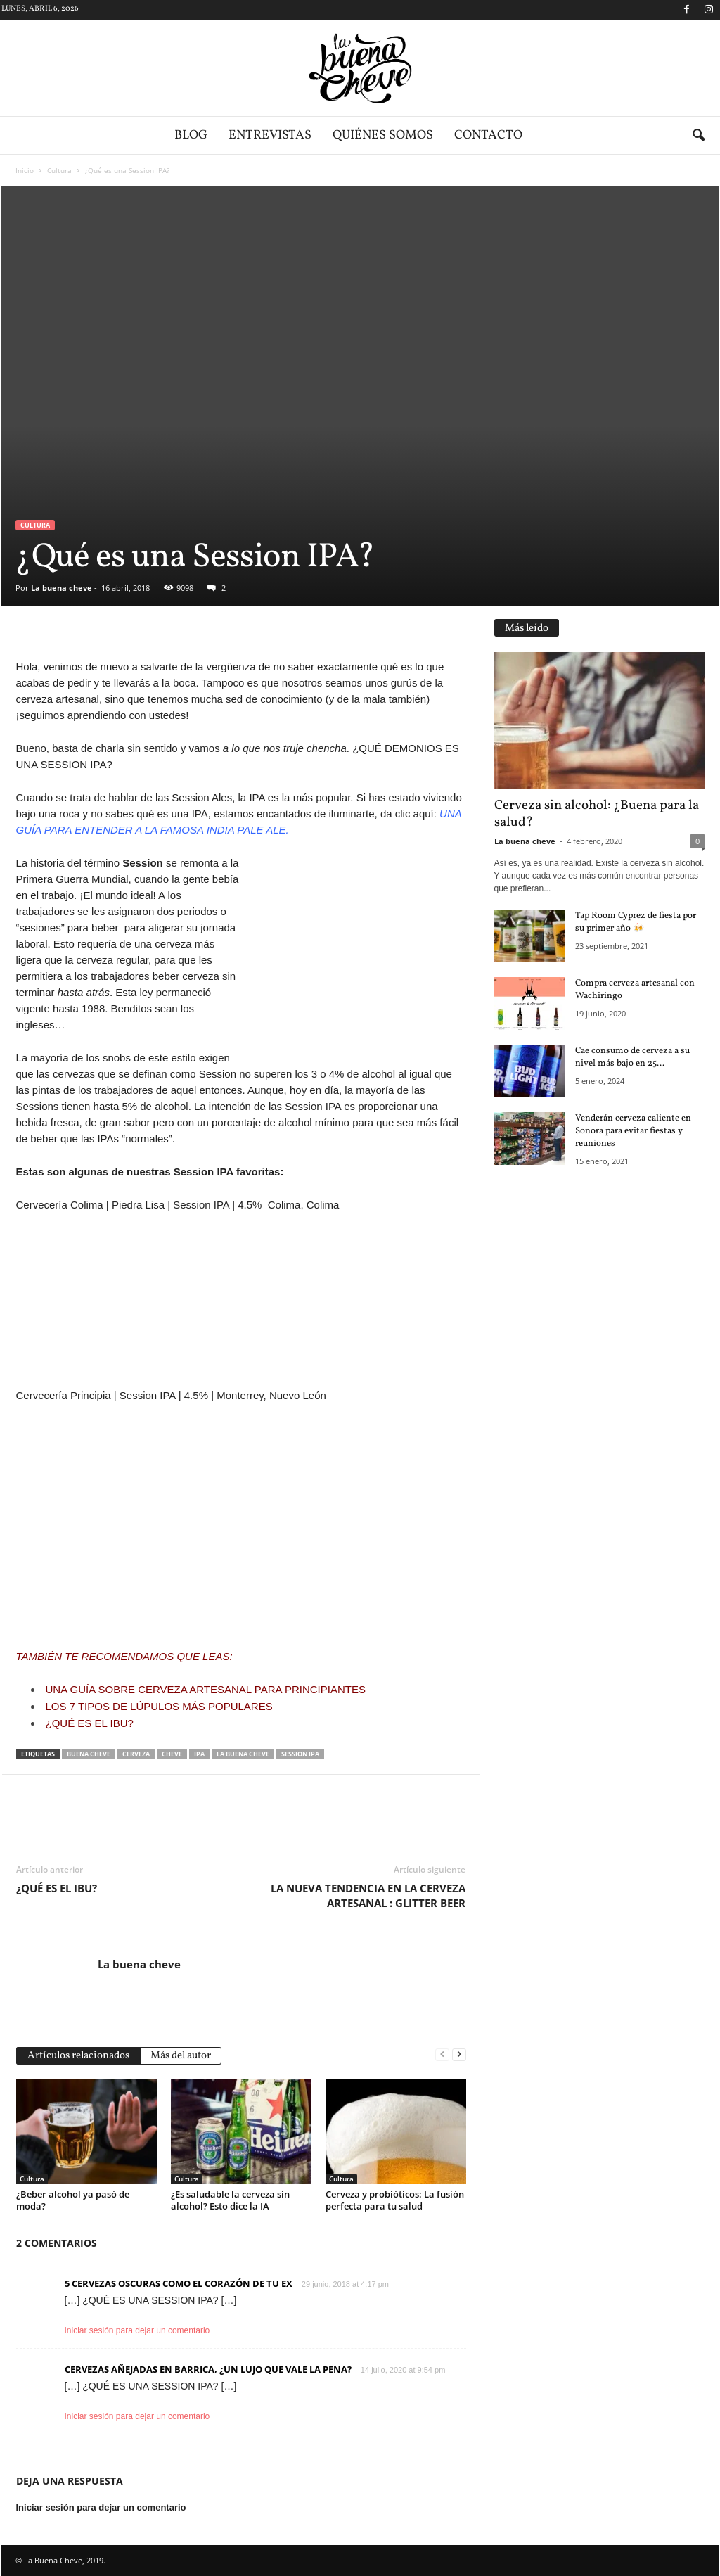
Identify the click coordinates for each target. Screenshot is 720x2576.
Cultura (59, 170)
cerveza (136, 1754)
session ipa (300, 1754)
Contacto (488, 135)
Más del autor (180, 2055)
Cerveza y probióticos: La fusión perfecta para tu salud (395, 2200)
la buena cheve (243, 1754)
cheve (172, 1754)
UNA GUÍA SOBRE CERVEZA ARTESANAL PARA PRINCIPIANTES (206, 1689)
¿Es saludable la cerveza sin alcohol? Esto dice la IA (230, 2200)
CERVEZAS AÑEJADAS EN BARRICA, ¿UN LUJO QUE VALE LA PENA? (208, 2369)
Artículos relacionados (78, 2055)
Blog (190, 135)
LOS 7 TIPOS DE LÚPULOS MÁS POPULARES (159, 1706)
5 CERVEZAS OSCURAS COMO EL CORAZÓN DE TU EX (178, 2283)
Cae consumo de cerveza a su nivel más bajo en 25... (632, 1057)
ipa (199, 1754)
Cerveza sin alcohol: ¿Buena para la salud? (596, 813)
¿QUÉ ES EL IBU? (90, 1723)
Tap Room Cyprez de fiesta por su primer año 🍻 (635, 922)
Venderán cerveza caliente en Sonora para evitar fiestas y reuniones (633, 1131)
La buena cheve (61, 587)
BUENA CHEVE (88, 1754)
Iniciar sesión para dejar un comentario (137, 2330)
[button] (698, 135)
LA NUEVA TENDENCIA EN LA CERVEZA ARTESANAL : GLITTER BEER (368, 1895)
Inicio (24, 170)
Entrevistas (270, 135)
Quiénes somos (383, 135)
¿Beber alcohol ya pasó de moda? (72, 2200)
